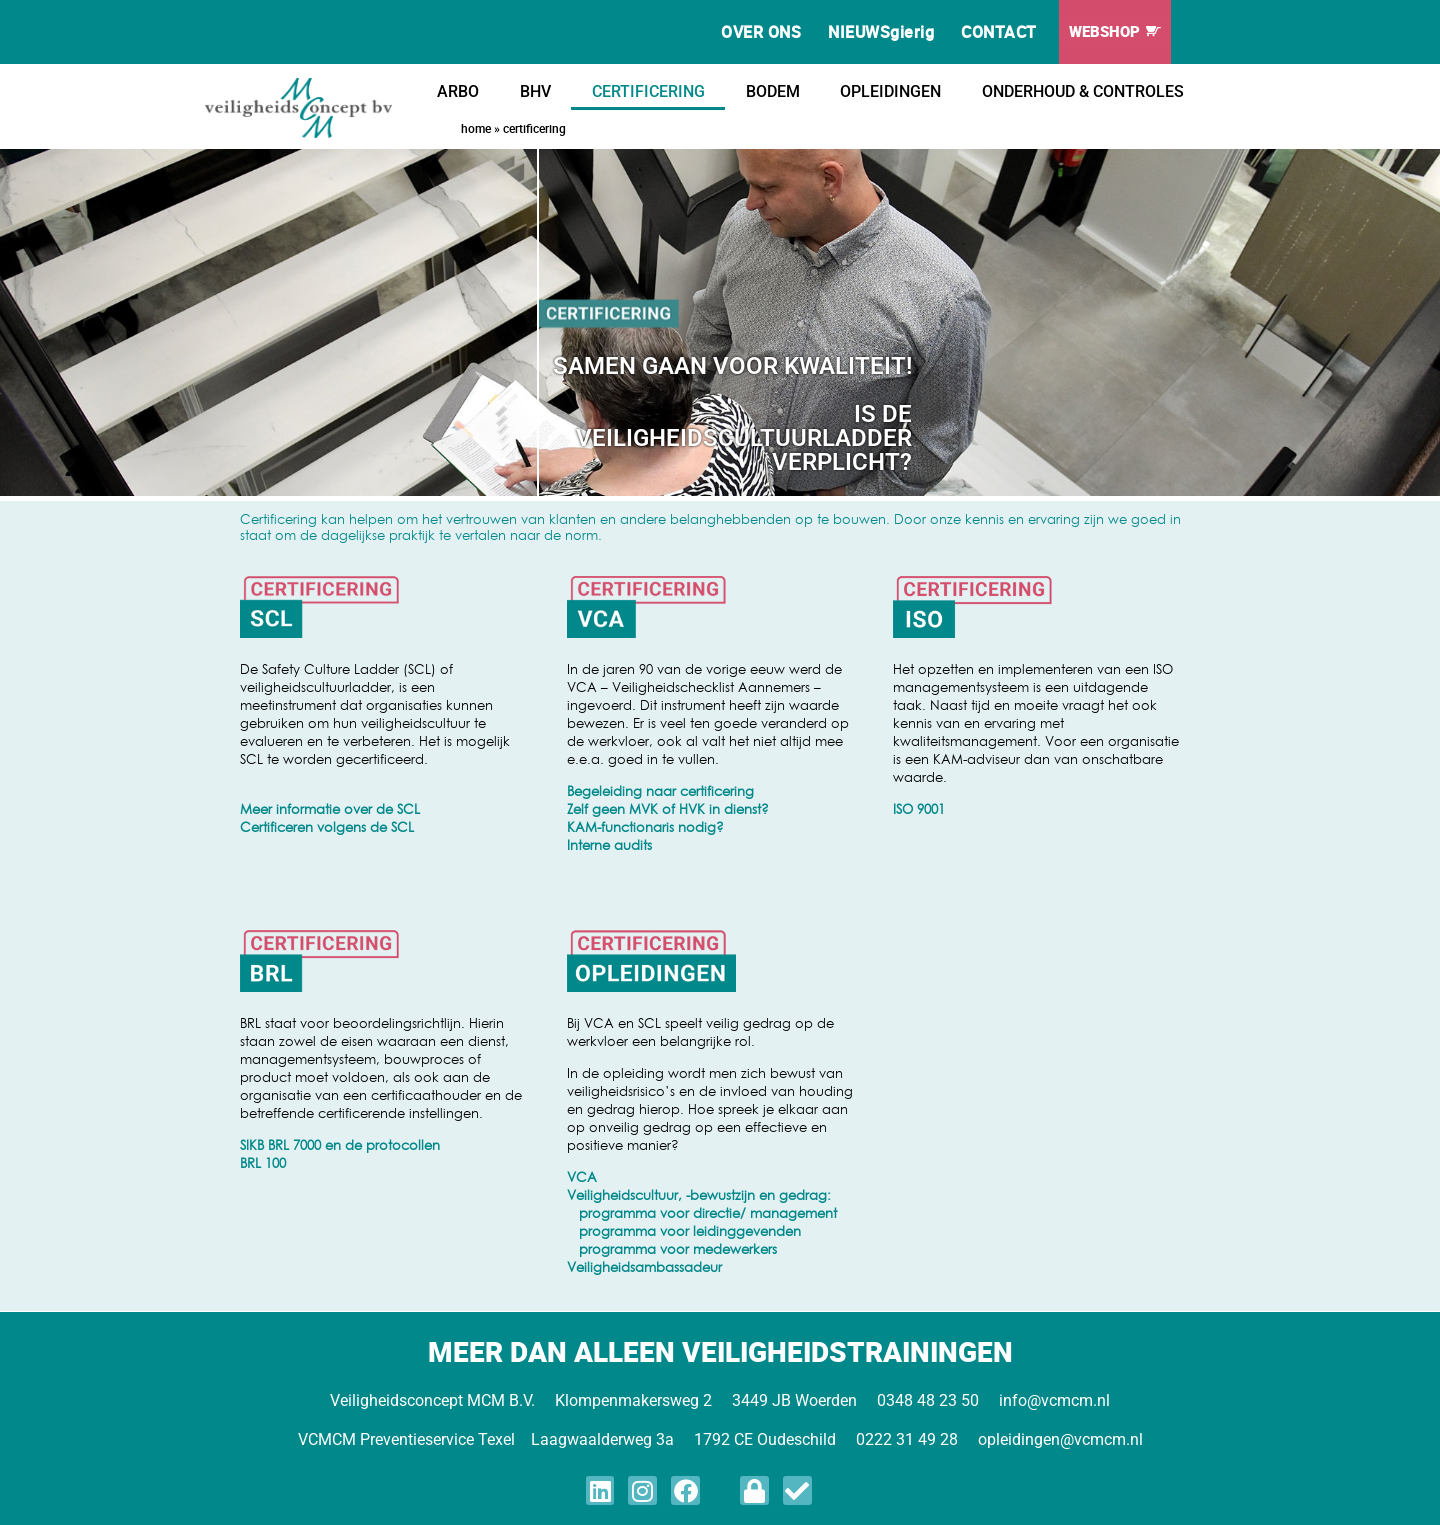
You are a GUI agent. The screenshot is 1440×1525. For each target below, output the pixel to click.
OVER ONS (761, 32)
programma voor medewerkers (672, 1249)
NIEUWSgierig (881, 32)
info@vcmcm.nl (1054, 1400)
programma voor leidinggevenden (684, 1231)
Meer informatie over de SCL (330, 809)
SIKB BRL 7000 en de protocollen (340, 1145)
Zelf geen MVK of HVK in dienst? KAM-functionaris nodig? (668, 818)
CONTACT (999, 32)
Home (476, 128)
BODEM (773, 91)
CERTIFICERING (648, 91)
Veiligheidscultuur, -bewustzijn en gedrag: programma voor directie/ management (702, 1204)
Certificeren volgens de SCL (327, 827)
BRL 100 (263, 1163)
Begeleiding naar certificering (660, 791)
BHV (535, 91)
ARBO (458, 91)
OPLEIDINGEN (890, 91)
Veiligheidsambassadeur (644, 1267)
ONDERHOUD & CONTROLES (1083, 91)
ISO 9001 (919, 809)
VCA (582, 1177)
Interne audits (609, 845)
